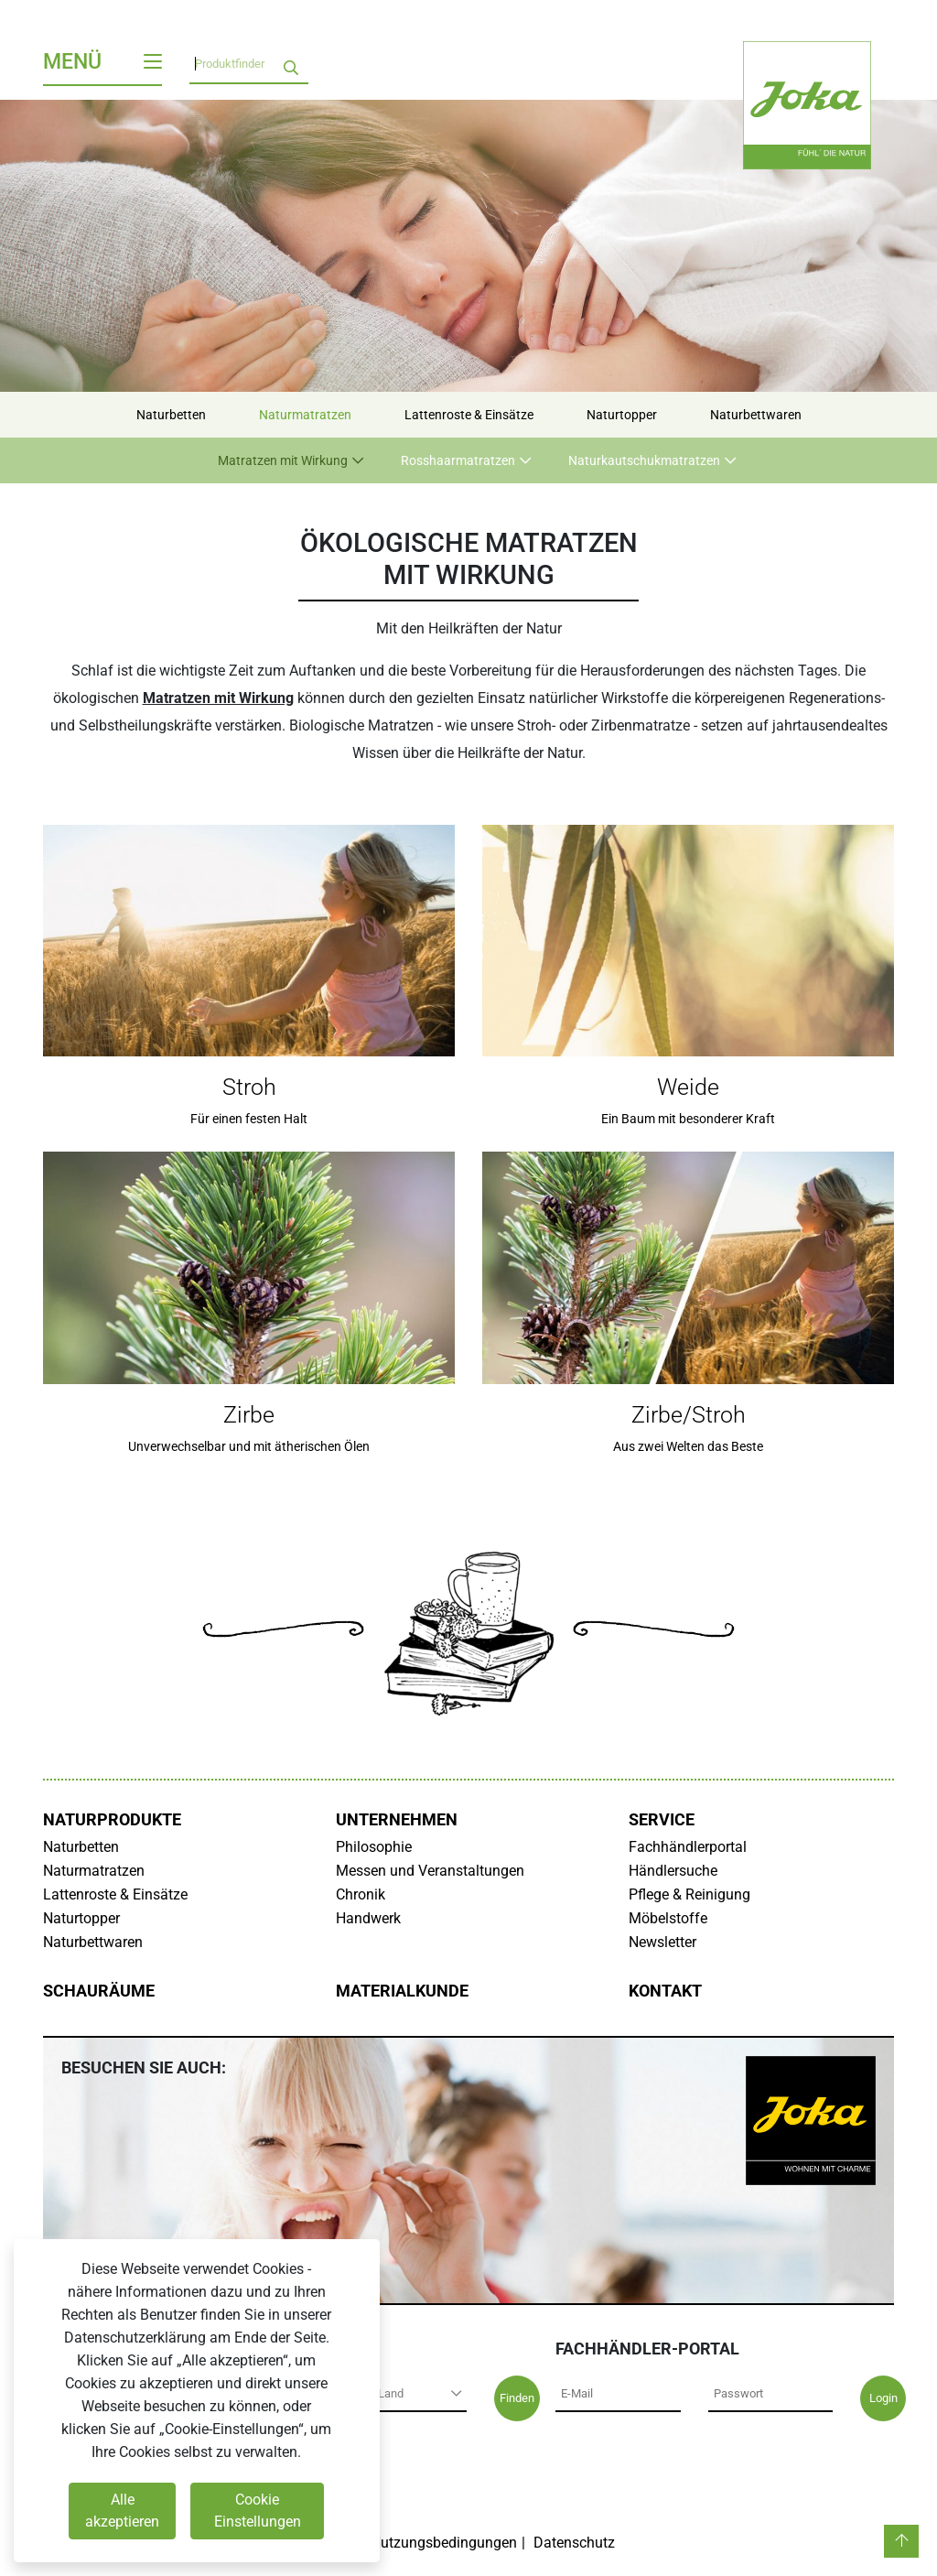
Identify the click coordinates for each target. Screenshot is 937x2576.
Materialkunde (402, 1991)
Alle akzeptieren (122, 2510)
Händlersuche (673, 1870)
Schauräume (99, 1991)
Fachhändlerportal (688, 1847)
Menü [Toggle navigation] (102, 61)
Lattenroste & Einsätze (468, 414)
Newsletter (662, 1942)
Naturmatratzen (305, 414)
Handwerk (368, 1918)
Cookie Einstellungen (257, 2510)
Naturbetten (171, 414)
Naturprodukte (112, 1820)
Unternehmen (397, 1820)
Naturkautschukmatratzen (644, 460)
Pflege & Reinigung (689, 1894)
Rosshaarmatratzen (458, 460)
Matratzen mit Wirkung (283, 460)
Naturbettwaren (756, 414)
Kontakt (665, 1991)
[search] (291, 63)
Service (662, 1820)
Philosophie (374, 1847)
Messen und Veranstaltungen (430, 1870)
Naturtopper (622, 414)
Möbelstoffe (668, 1918)
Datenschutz (574, 2542)
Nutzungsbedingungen (444, 2542)
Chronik (360, 1894)
